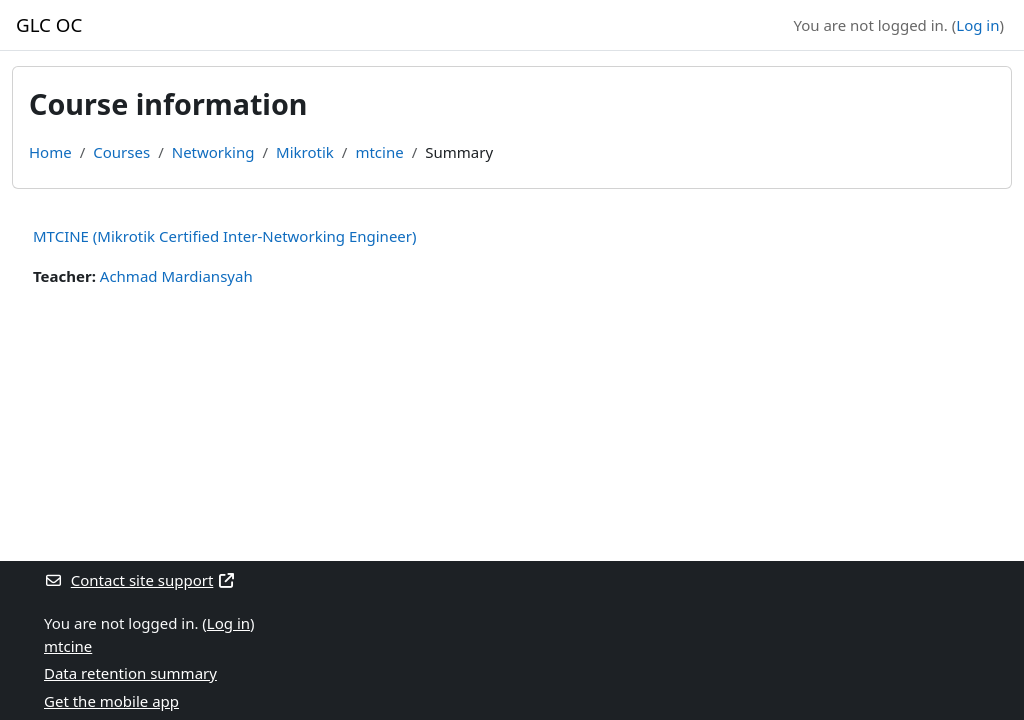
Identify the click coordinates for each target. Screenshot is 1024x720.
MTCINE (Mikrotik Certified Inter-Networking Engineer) (225, 236)
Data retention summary (130, 673)
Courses (121, 152)
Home (50, 152)
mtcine (379, 152)
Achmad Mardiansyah (176, 276)
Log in (977, 25)
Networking (213, 152)
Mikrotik (305, 152)
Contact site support (140, 580)
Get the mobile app (111, 701)
